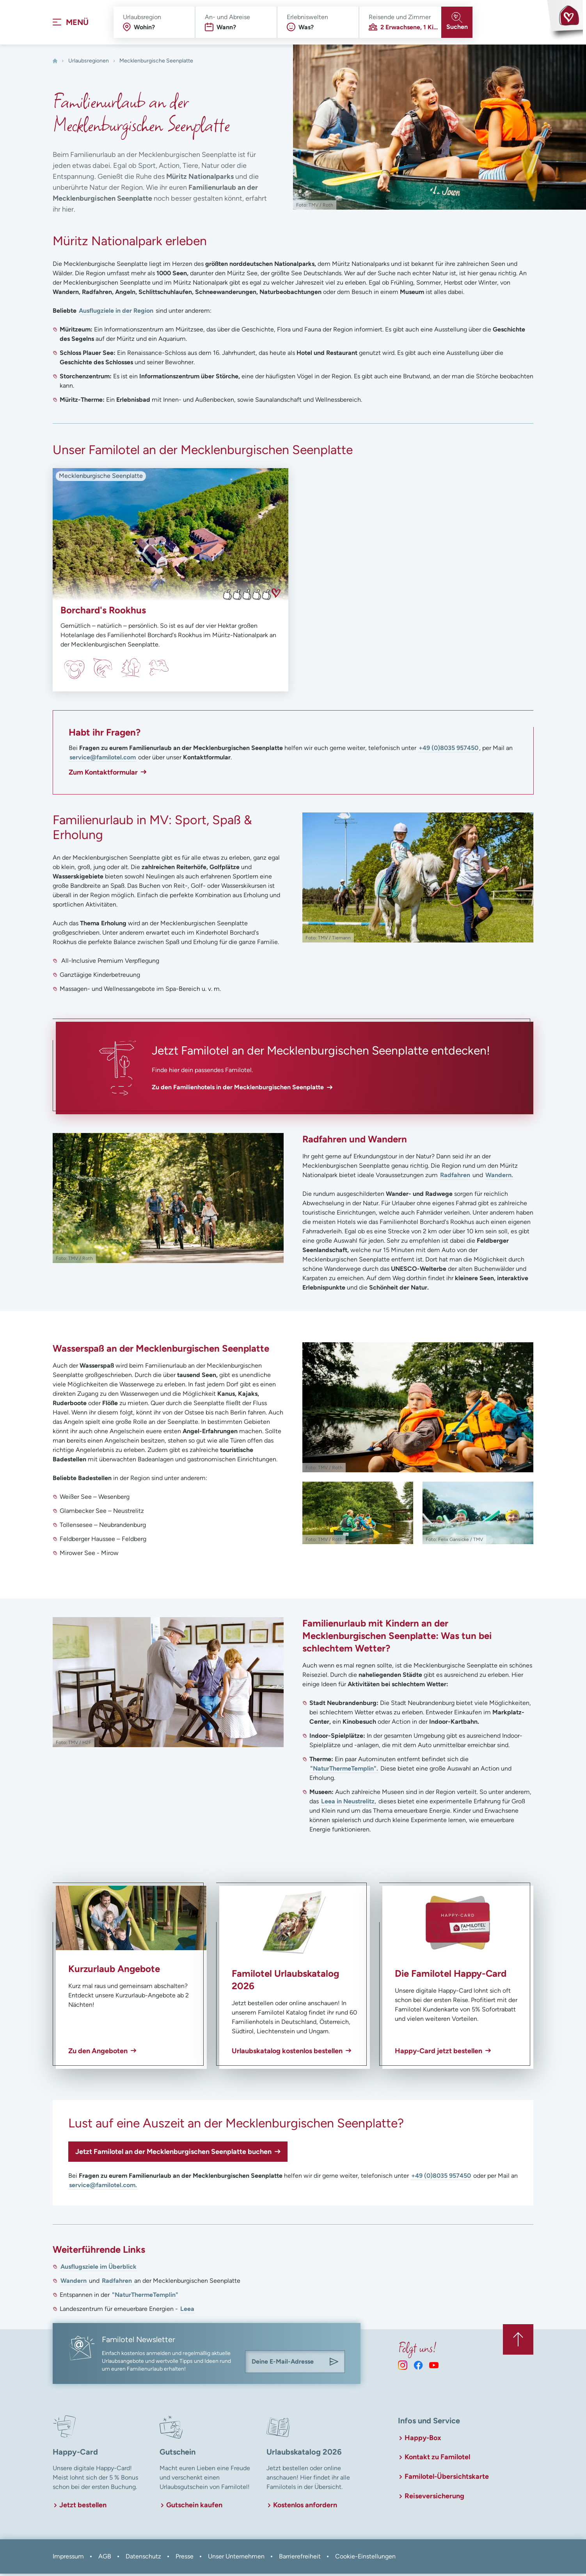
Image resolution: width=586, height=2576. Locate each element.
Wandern (73, 2283)
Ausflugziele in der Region (116, 313)
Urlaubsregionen (88, 63)
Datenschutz (143, 2558)
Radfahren (455, 1177)
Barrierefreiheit (300, 2558)
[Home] (55, 63)
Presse (185, 2558)
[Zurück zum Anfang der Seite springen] (517, 2341)
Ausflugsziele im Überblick (98, 2269)
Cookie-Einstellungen (365, 2558)
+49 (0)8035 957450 (448, 750)
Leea (187, 2311)
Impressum (68, 2558)
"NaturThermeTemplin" (145, 2297)
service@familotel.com (102, 759)
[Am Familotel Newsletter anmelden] (334, 2364)
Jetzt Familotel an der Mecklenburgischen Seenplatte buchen (173, 2154)
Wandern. (499, 1177)
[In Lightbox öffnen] (417, 880)
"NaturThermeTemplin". (344, 1770)
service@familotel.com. (103, 2187)
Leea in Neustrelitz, (349, 1803)
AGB (104, 2558)
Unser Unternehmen (236, 2558)
